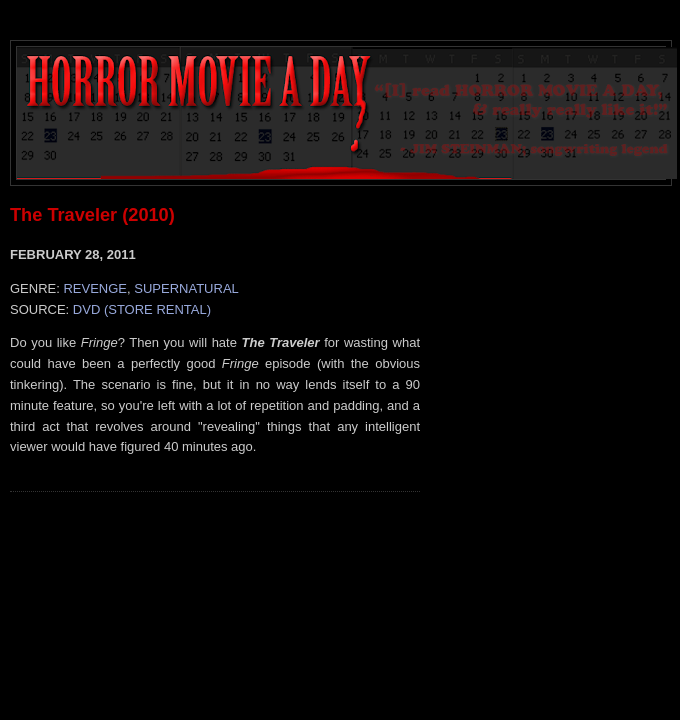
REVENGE (95, 288)
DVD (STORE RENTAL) (142, 309)
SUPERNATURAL (186, 288)
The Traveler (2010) (92, 215)
